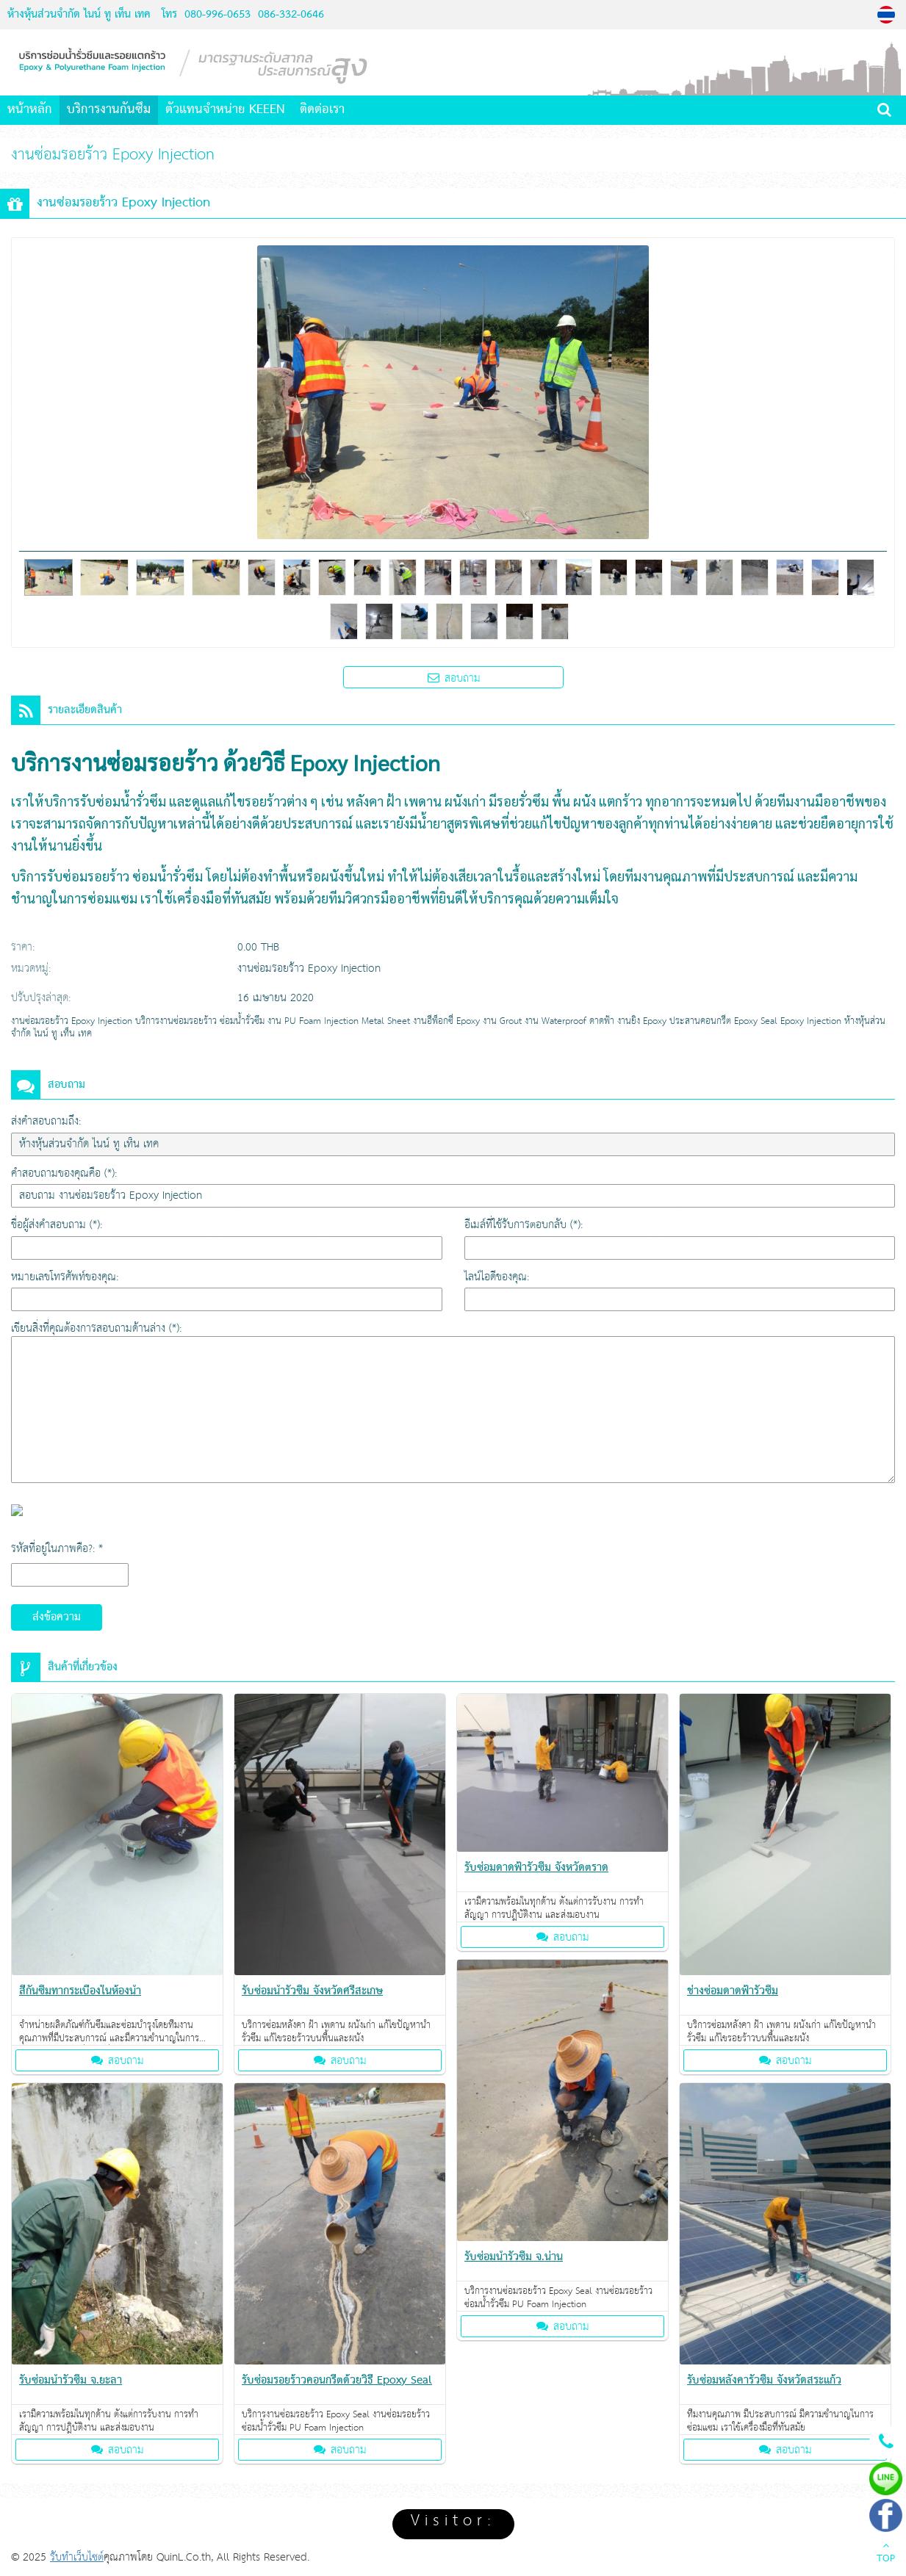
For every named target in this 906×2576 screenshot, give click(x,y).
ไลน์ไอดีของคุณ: (496, 1277)
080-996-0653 (217, 14)
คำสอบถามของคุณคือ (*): (64, 1173)
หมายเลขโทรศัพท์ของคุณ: (64, 1277)
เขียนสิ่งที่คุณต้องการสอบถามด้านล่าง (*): (96, 1328)
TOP (886, 2554)
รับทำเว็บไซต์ (77, 2557)
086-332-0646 (289, 14)
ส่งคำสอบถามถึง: (46, 1121)
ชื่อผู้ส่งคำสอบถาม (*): (56, 1225)
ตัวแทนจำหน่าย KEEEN (225, 110)
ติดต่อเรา (322, 110)
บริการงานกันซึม (109, 110)
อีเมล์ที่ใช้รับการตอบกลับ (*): (523, 1225)
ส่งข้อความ (56, 1617)
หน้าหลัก (29, 110)
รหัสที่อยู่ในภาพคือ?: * (57, 1549)
